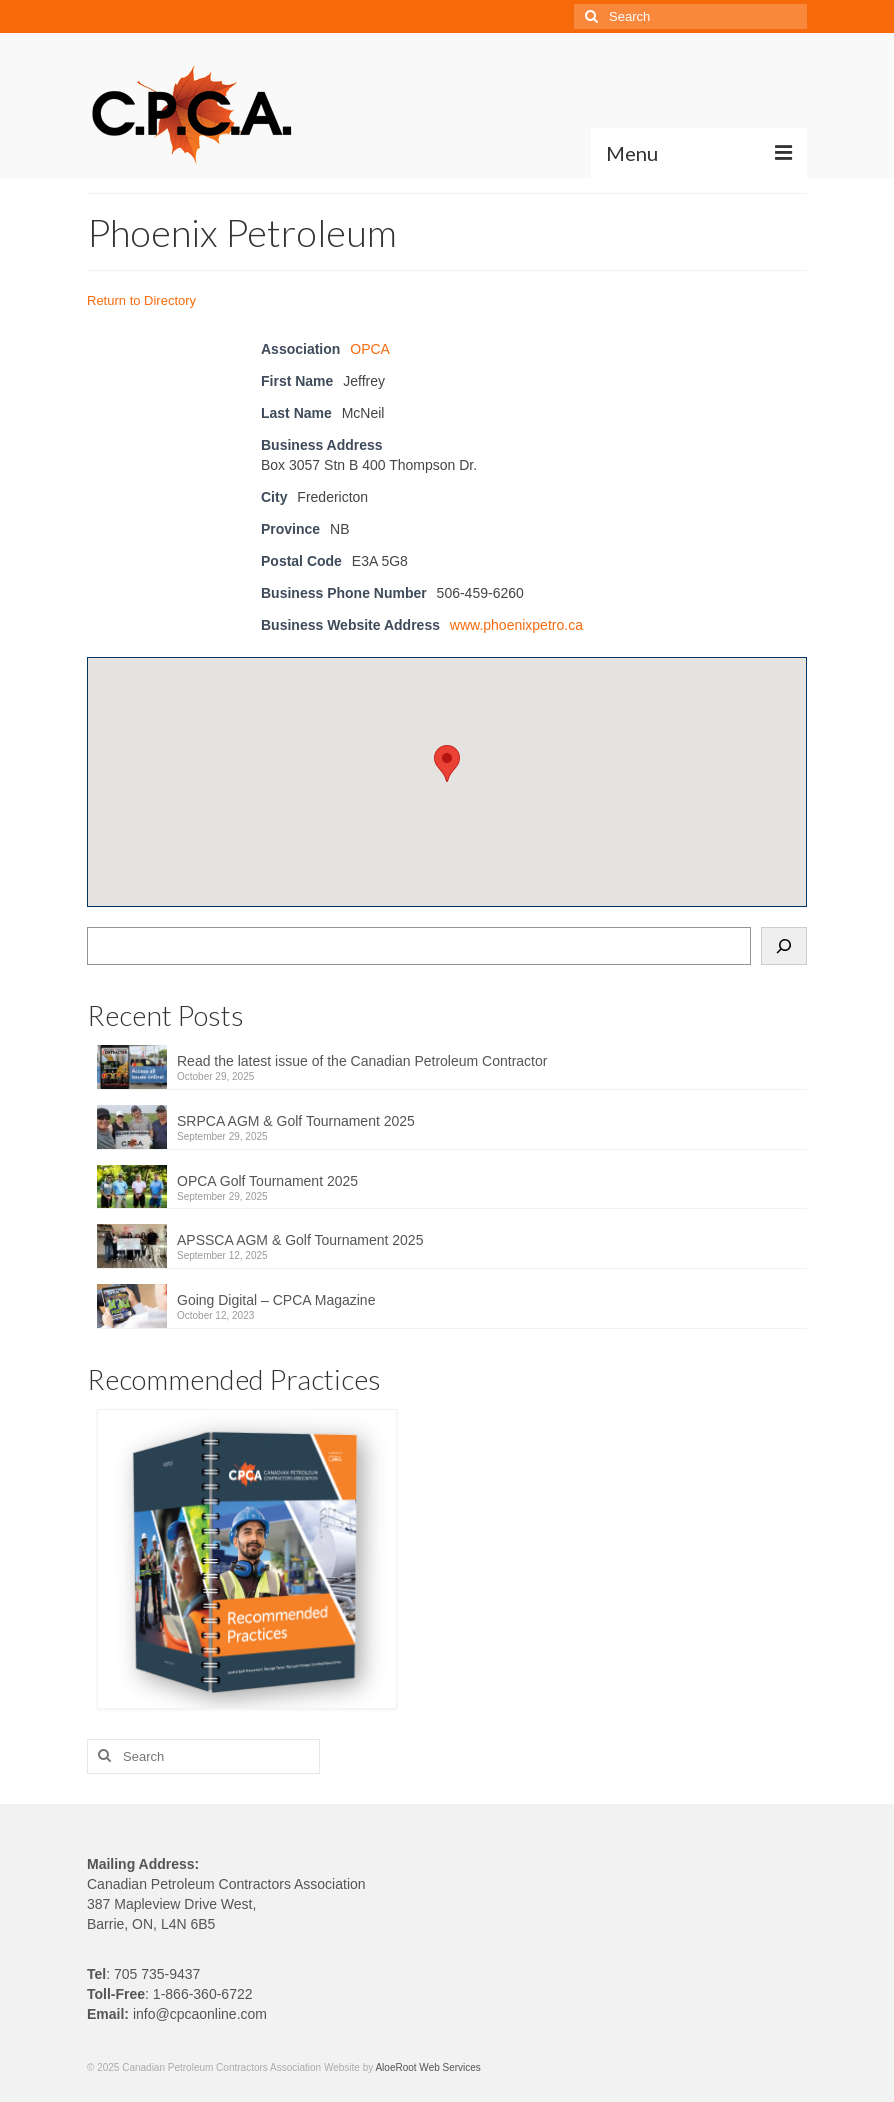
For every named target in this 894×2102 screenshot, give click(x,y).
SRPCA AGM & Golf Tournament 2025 (296, 1121)
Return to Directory (141, 300)
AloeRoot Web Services (427, 2067)
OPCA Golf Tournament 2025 (267, 1181)
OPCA (370, 349)
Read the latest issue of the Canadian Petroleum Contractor (362, 1061)
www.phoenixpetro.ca (516, 625)
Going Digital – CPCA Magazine (276, 1300)
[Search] (784, 946)
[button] (447, 763)
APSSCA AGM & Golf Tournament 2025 (300, 1240)
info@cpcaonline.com (200, 2014)
